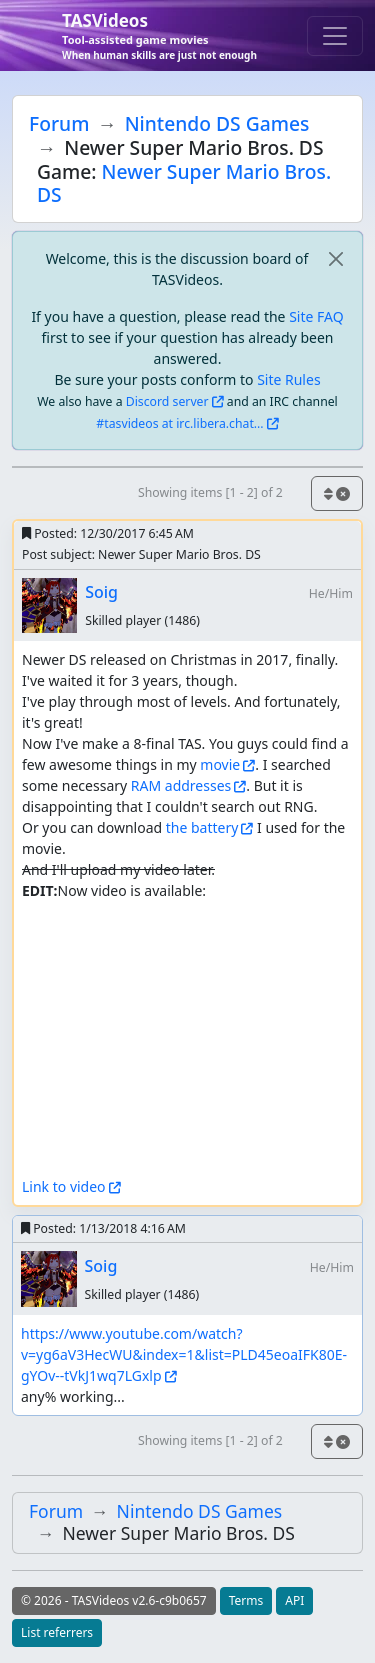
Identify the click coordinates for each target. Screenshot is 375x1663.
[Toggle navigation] (335, 36)
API (294, 1600)
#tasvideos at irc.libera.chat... (179, 423)
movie (220, 764)
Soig (101, 592)
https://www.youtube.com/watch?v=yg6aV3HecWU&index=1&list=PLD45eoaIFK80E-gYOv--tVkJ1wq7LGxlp (184, 1354)
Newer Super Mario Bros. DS (184, 183)
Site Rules (288, 379)
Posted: (108, 533)
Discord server (167, 401)
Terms (246, 1600)
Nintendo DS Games (217, 123)
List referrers (57, 1632)
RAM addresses (181, 785)
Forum (59, 123)
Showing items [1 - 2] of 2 (210, 492)
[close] (335, 258)
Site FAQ (316, 316)
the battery (202, 827)
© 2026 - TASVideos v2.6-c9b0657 (114, 1600)
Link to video (64, 1186)
